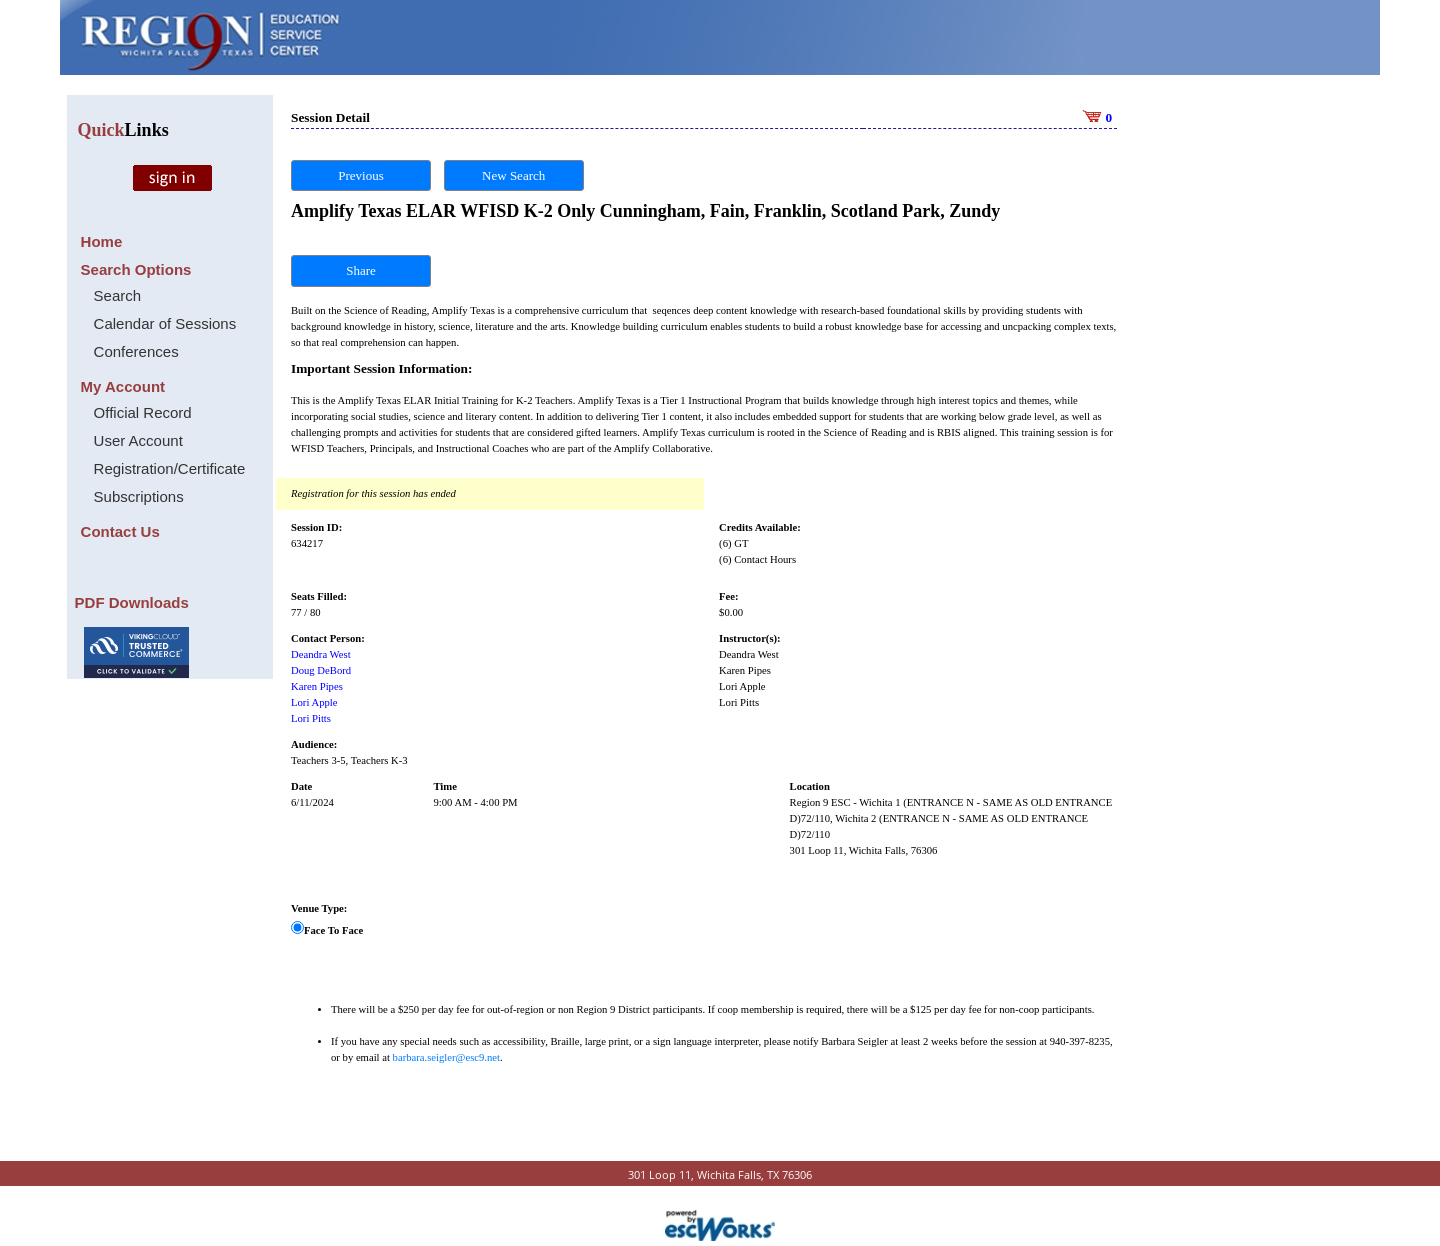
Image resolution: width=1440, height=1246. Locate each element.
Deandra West (321, 654)
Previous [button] (361, 175)
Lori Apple (314, 702)
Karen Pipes (317, 686)
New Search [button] (513, 175)
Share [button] (361, 270)
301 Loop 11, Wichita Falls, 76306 (864, 850)
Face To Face (333, 930)
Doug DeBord (321, 670)
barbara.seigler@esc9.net (446, 1057)
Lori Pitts (311, 718)
